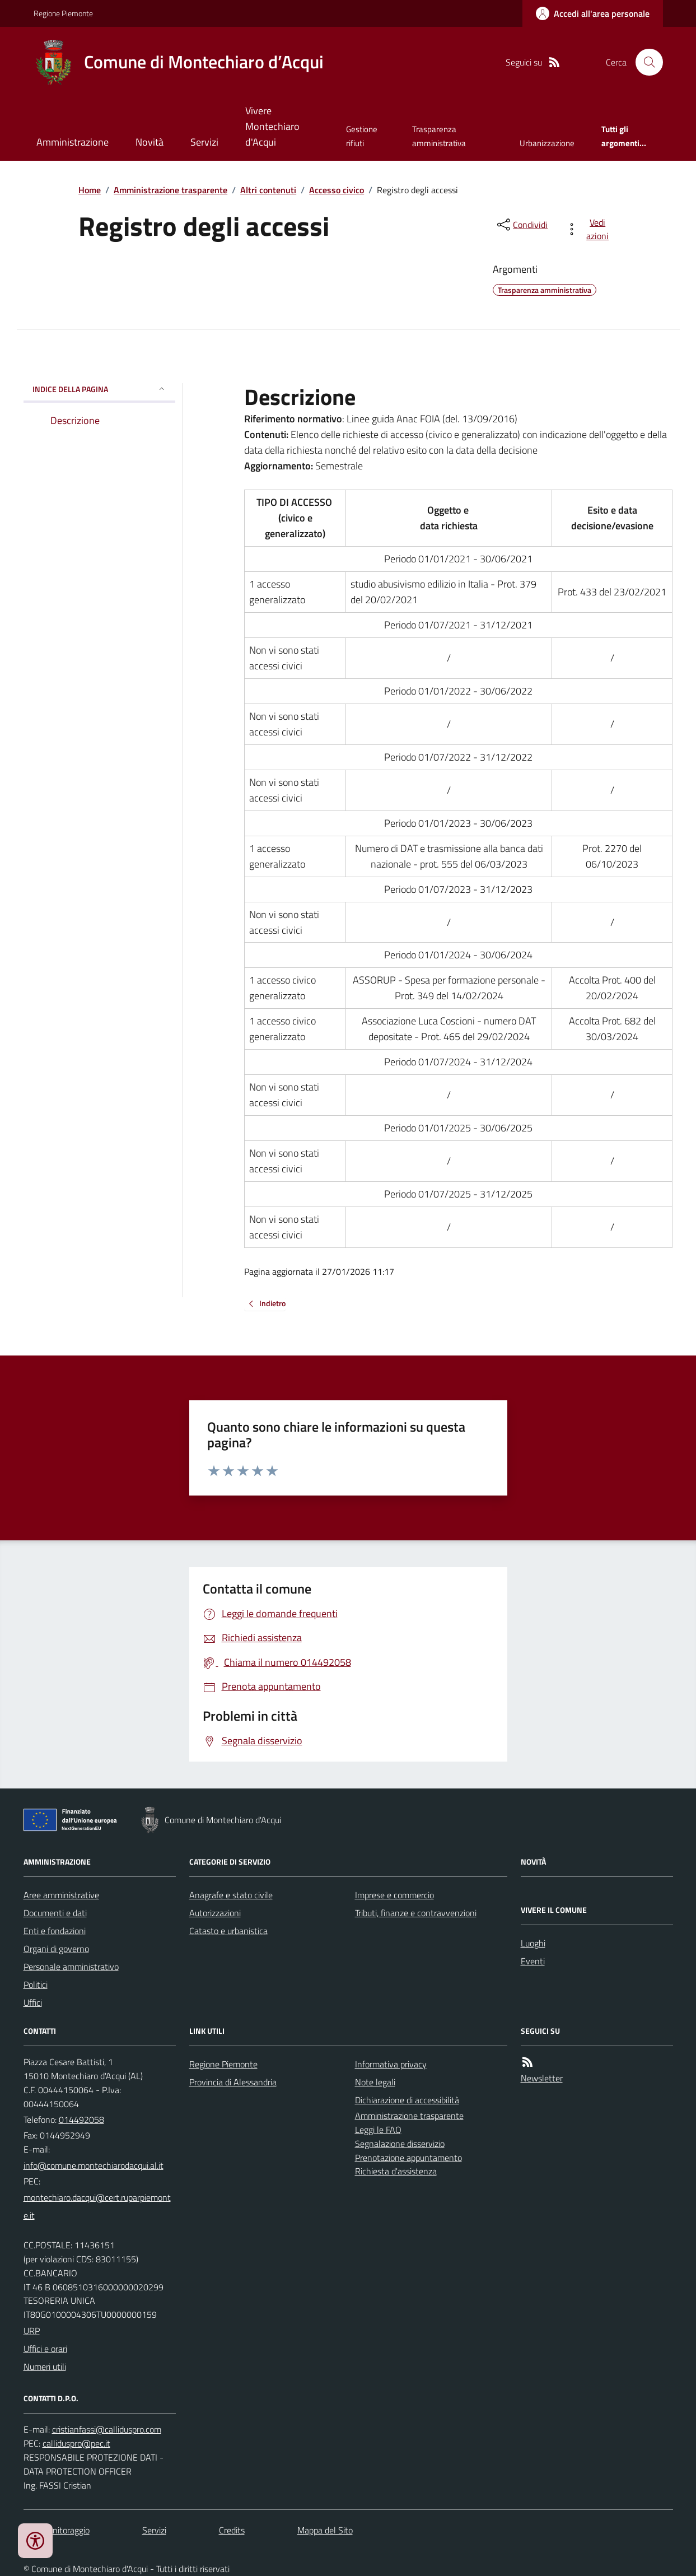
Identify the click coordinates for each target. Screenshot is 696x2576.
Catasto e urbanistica (228, 1930)
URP (32, 2330)
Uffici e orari (45, 2348)
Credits (232, 2530)
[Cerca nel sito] (644, 62)
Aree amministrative (61, 1895)
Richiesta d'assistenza (396, 2171)
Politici (36, 1984)
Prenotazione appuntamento (408, 2157)
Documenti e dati (55, 1913)
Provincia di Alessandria (233, 2082)
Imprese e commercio (394, 1895)
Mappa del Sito (325, 2530)
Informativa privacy (391, 2064)
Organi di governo (56, 1948)
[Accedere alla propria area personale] (592, 13)
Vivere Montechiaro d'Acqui (272, 126)
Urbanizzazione (547, 143)
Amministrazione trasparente (170, 190)
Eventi (533, 1961)
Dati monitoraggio (57, 2530)
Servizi (204, 142)
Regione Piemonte (63, 13)
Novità (150, 142)
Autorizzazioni (215, 1913)
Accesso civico (336, 190)
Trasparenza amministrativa (439, 136)
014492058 (81, 2119)
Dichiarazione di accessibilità (407, 2100)
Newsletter (542, 2078)
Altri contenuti (268, 190)
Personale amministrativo (71, 1966)
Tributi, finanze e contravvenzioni (416, 1913)
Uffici (33, 2002)
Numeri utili (45, 2366)
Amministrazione (72, 142)
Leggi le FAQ (378, 2129)
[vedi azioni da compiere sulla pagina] (589, 229)
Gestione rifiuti (361, 136)
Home (89, 190)
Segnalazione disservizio (400, 2143)
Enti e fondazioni (55, 1930)
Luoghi (533, 1943)
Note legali (375, 2082)
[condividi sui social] (521, 225)
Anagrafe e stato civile (231, 1895)
